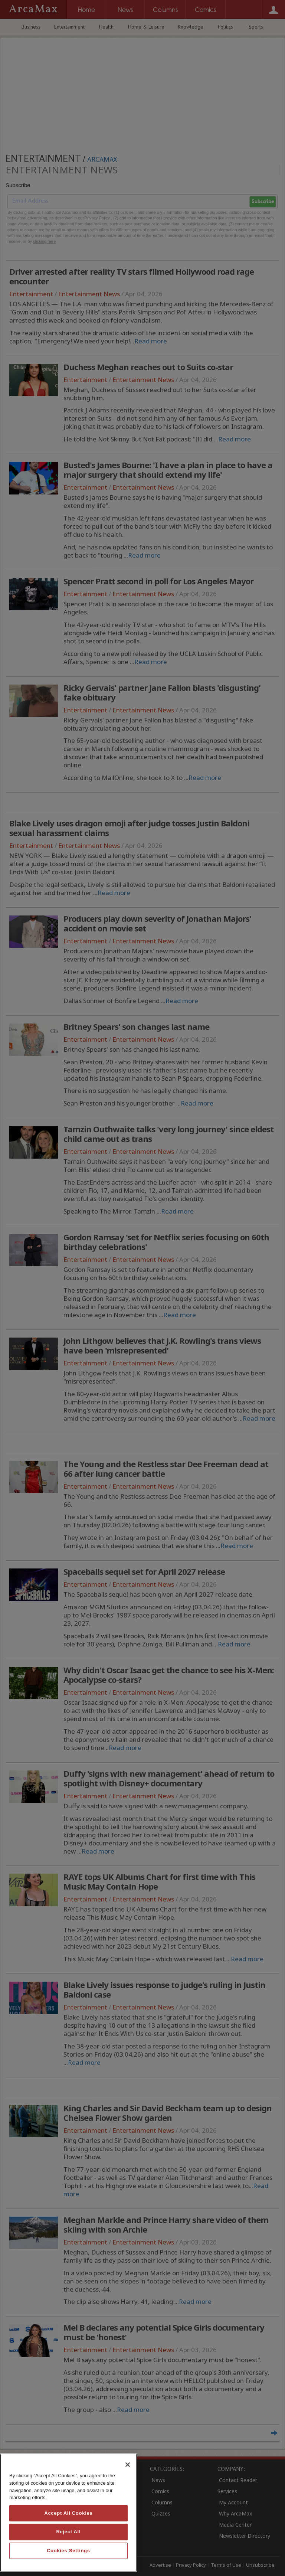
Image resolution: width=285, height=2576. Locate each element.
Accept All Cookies (68, 2513)
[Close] (127, 2464)
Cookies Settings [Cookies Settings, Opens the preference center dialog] (68, 2550)
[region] (68, 2512)
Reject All (68, 2531)
